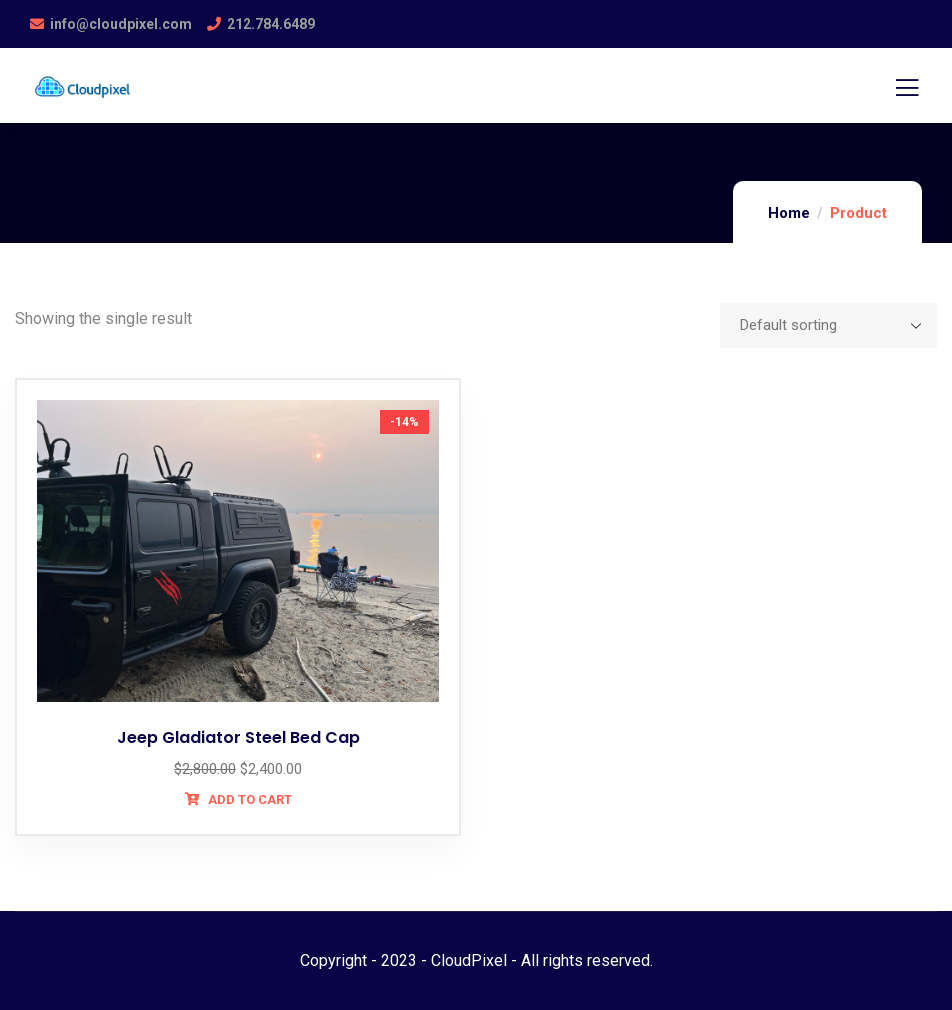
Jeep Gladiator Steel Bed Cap (238, 737)
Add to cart (248, 799)
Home (789, 213)
